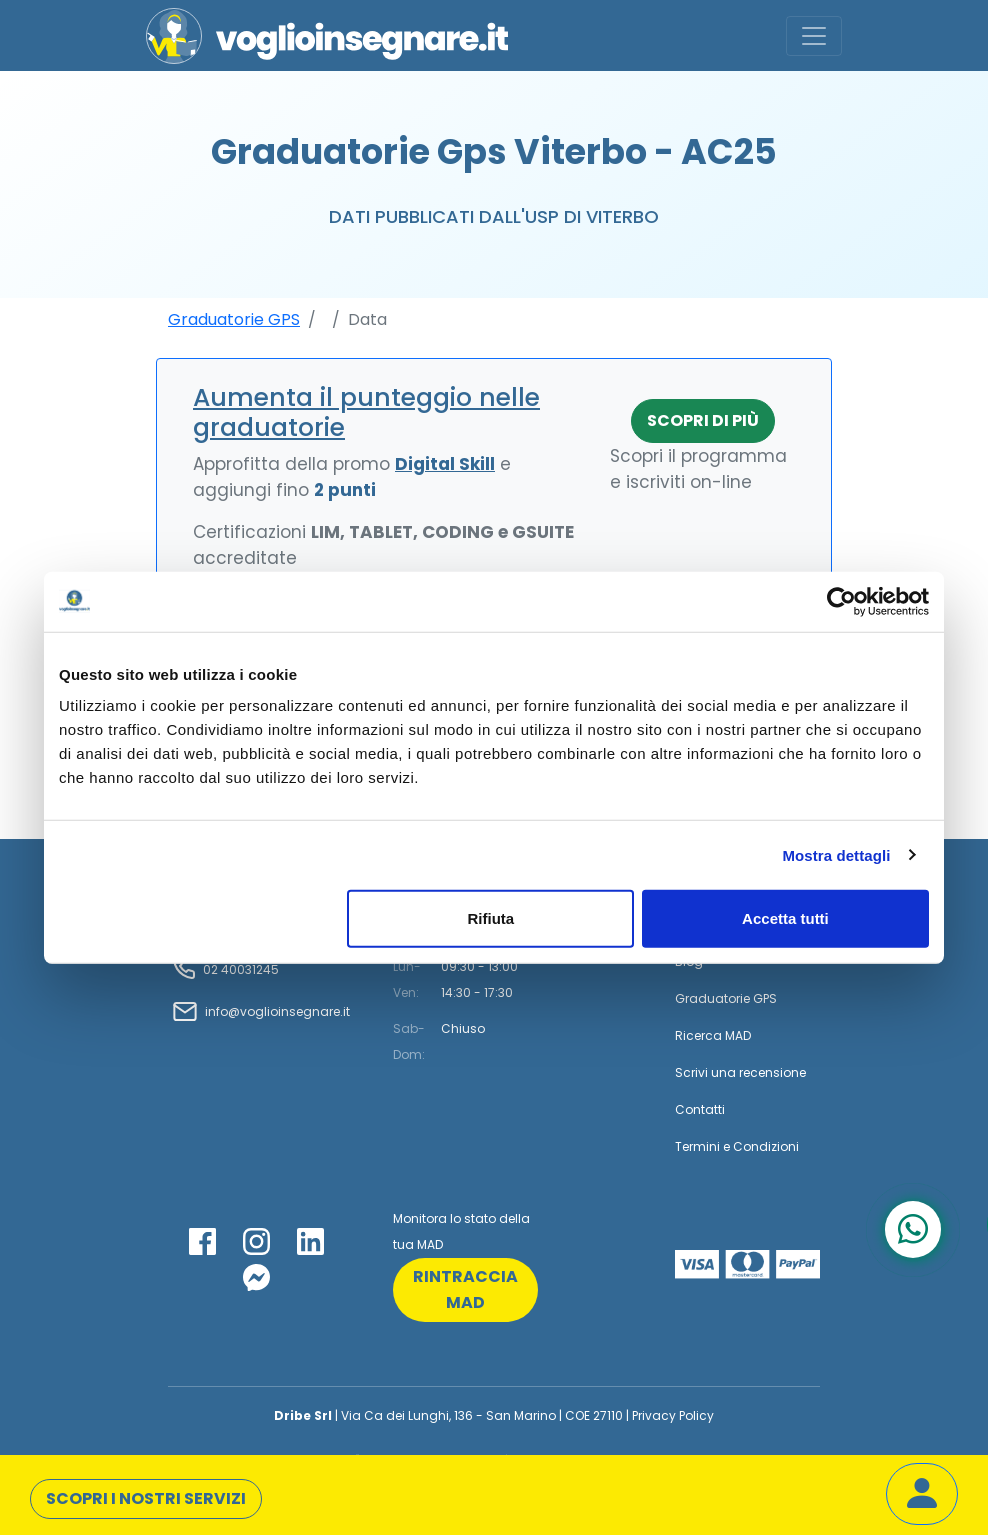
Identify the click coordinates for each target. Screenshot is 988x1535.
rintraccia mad (465, 1289)
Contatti (700, 1109)
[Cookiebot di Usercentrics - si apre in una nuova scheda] (841, 601)
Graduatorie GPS (234, 319)
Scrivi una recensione (740, 1072)
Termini (697, 1146)
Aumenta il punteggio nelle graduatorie (366, 412)
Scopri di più (703, 420)
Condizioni (766, 1146)
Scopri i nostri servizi (146, 1498)
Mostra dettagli (836, 854)
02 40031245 (239, 969)
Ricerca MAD (713, 1035)
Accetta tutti (785, 918)
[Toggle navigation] (814, 36)
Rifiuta (491, 918)
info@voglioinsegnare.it (277, 1011)
